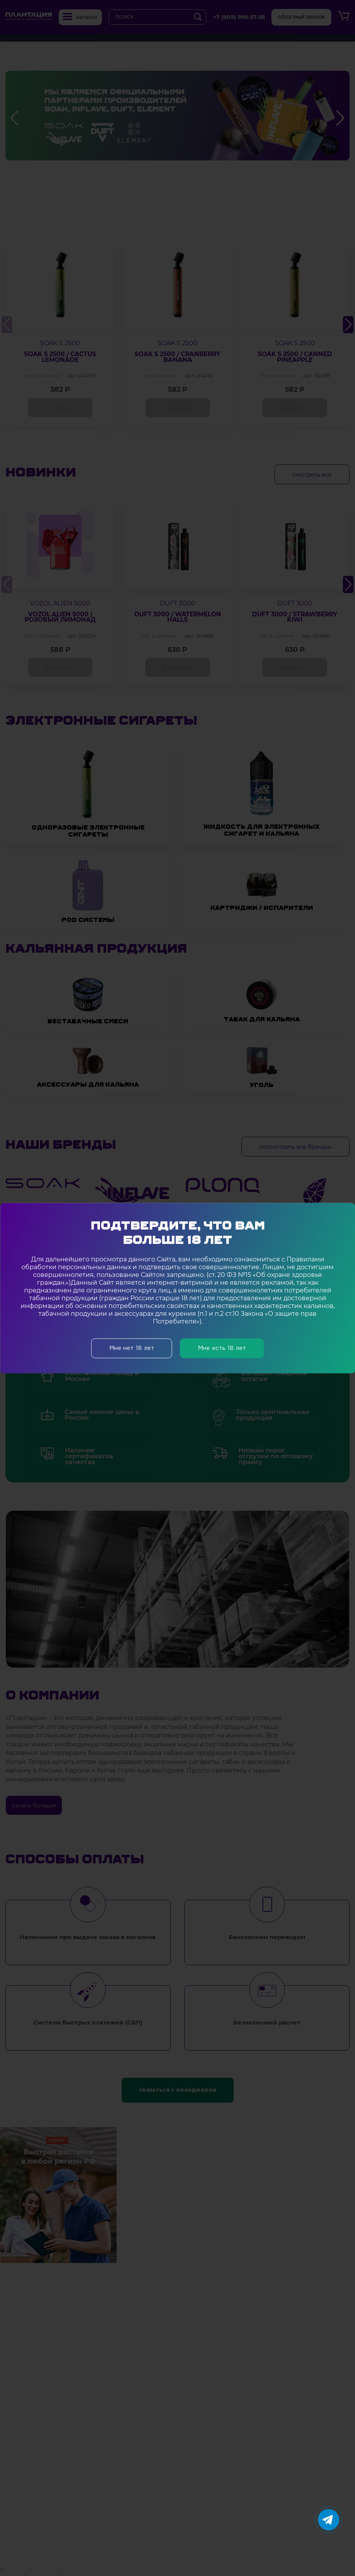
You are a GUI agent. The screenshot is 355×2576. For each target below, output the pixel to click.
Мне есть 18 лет (222, 1348)
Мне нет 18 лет (131, 1348)
